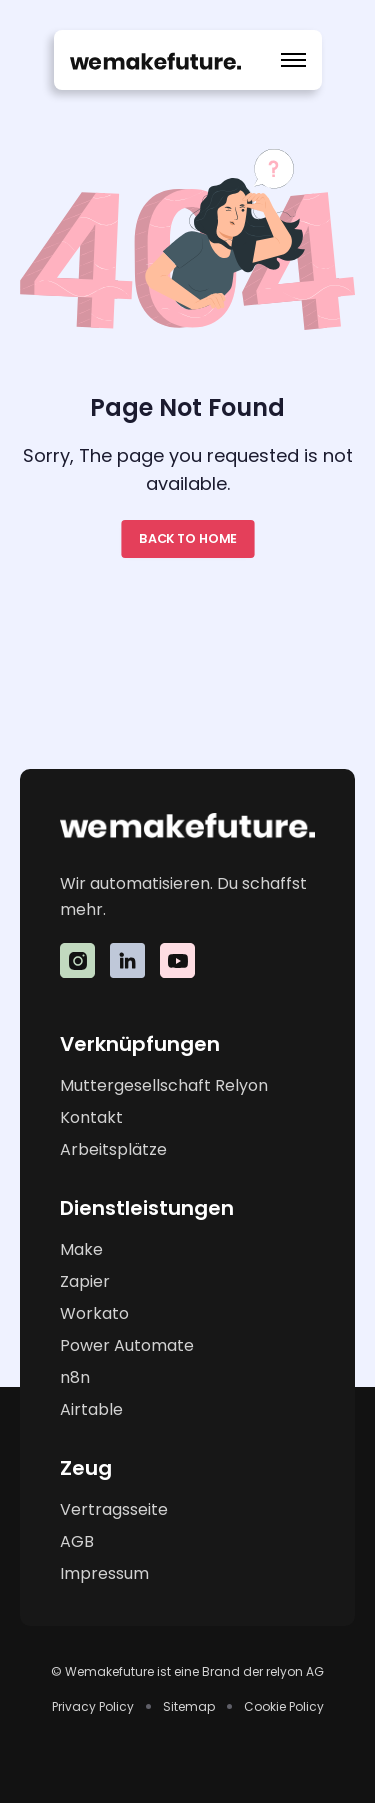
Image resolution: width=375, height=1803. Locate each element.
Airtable (91, 1409)
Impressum (104, 1573)
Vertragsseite (114, 1509)
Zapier (85, 1281)
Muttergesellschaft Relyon (164, 1085)
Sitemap (189, 1706)
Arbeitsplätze (113, 1149)
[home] (155, 60)
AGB (77, 1541)
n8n (75, 1377)
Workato (94, 1313)
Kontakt (91, 1117)
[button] (293, 60)
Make (81, 1249)
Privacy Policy (93, 1706)
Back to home (187, 539)
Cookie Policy (284, 1706)
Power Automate (127, 1345)
